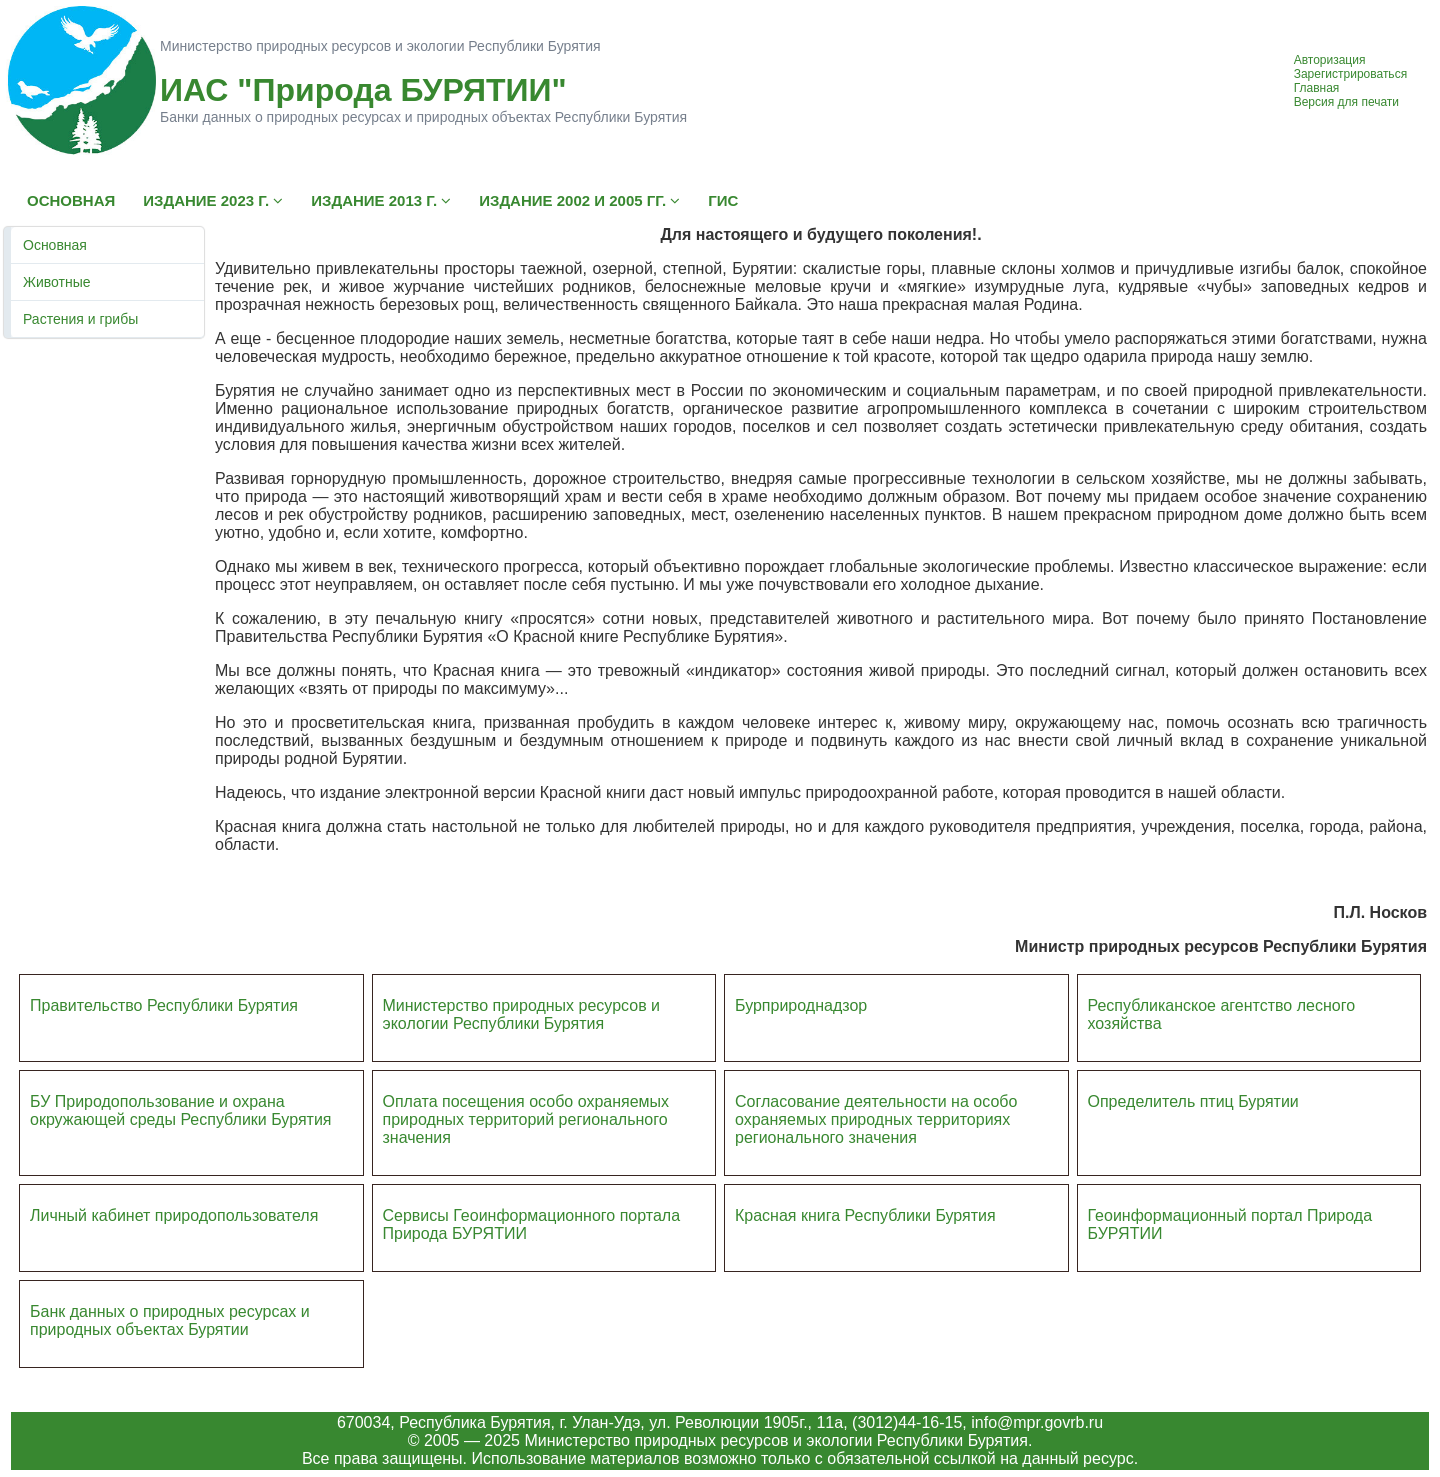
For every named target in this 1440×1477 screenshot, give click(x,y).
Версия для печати (1346, 102)
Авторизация (1330, 60)
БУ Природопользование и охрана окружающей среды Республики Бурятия (180, 1110)
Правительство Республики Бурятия (164, 1005)
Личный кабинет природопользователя (174, 1215)
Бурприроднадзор (801, 1005)
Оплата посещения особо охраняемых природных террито (526, 1110)
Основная (55, 245)
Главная (1317, 88)
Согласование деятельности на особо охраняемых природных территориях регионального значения (876, 1119)
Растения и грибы (80, 319)
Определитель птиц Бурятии (1193, 1101)
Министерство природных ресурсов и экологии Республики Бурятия (522, 1014)
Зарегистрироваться (1350, 74)
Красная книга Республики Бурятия (865, 1215)
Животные (57, 282)
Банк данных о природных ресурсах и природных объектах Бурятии (170, 1320)
